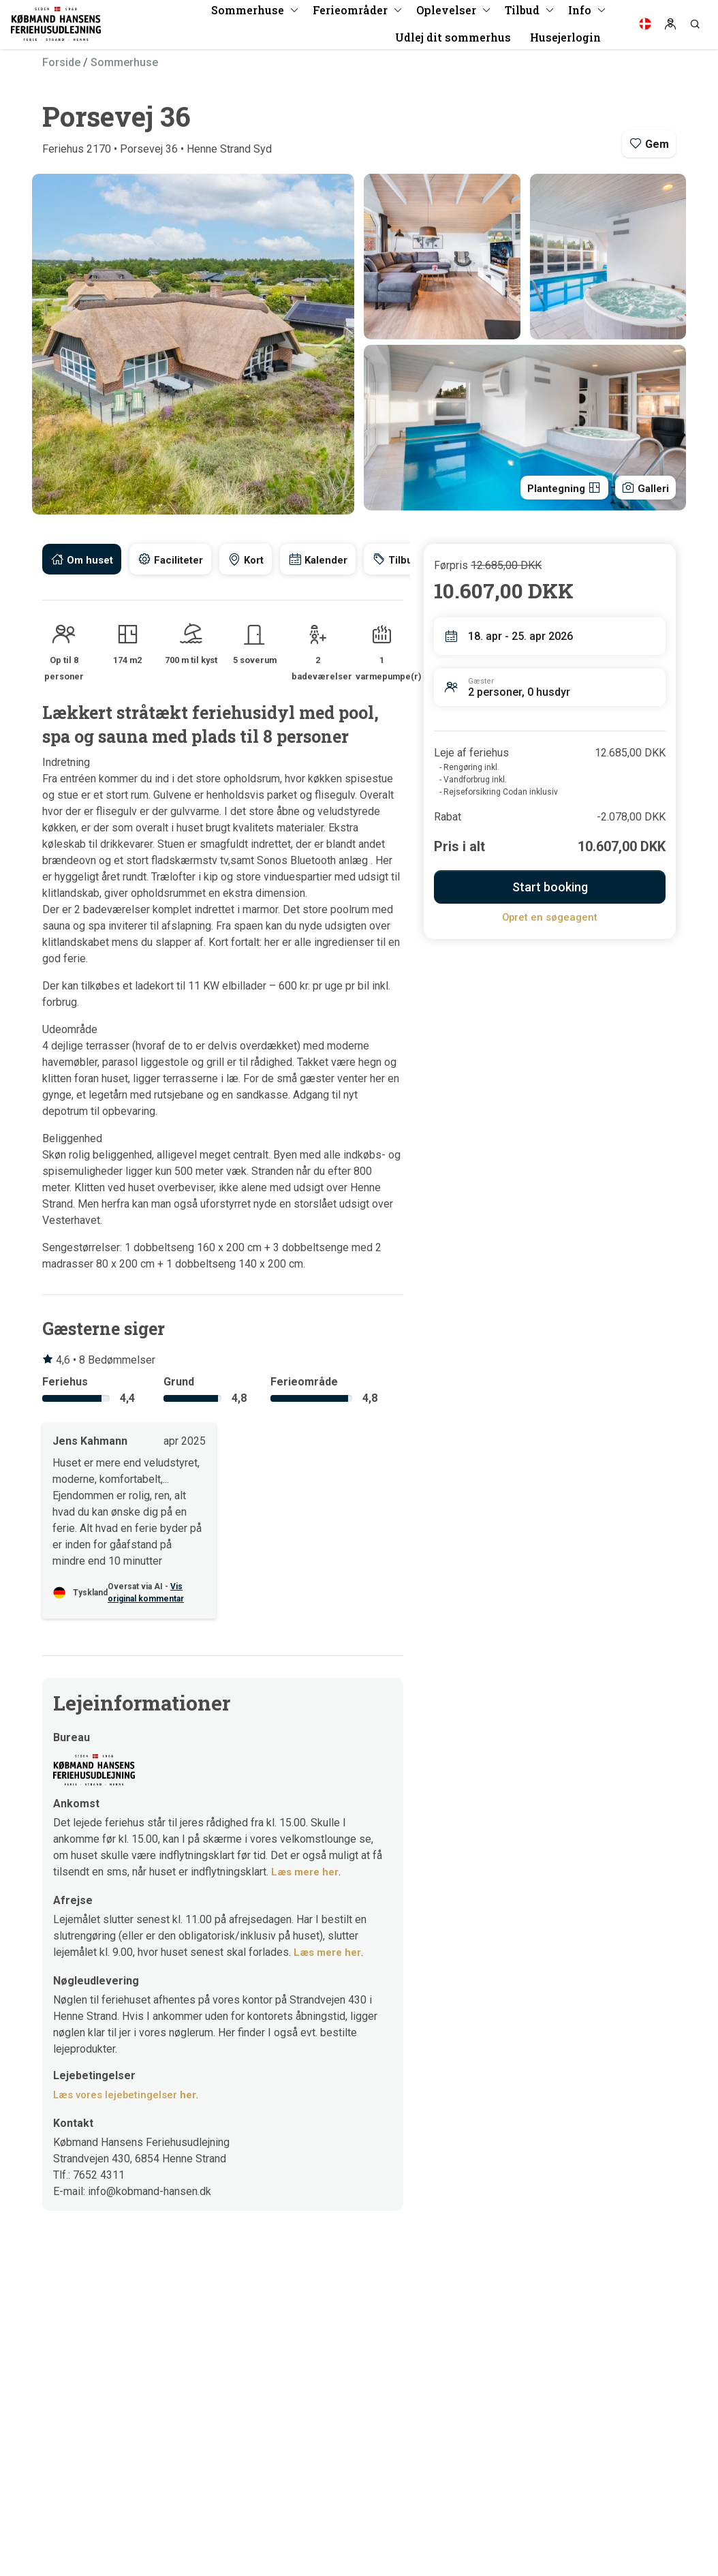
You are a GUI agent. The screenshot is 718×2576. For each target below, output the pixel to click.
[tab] (83, 559)
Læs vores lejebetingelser (128, 2095)
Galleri (643, 486)
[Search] (695, 27)
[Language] (645, 27)
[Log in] (670, 27)
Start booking (550, 887)
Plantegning (555, 486)
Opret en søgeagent (550, 916)
